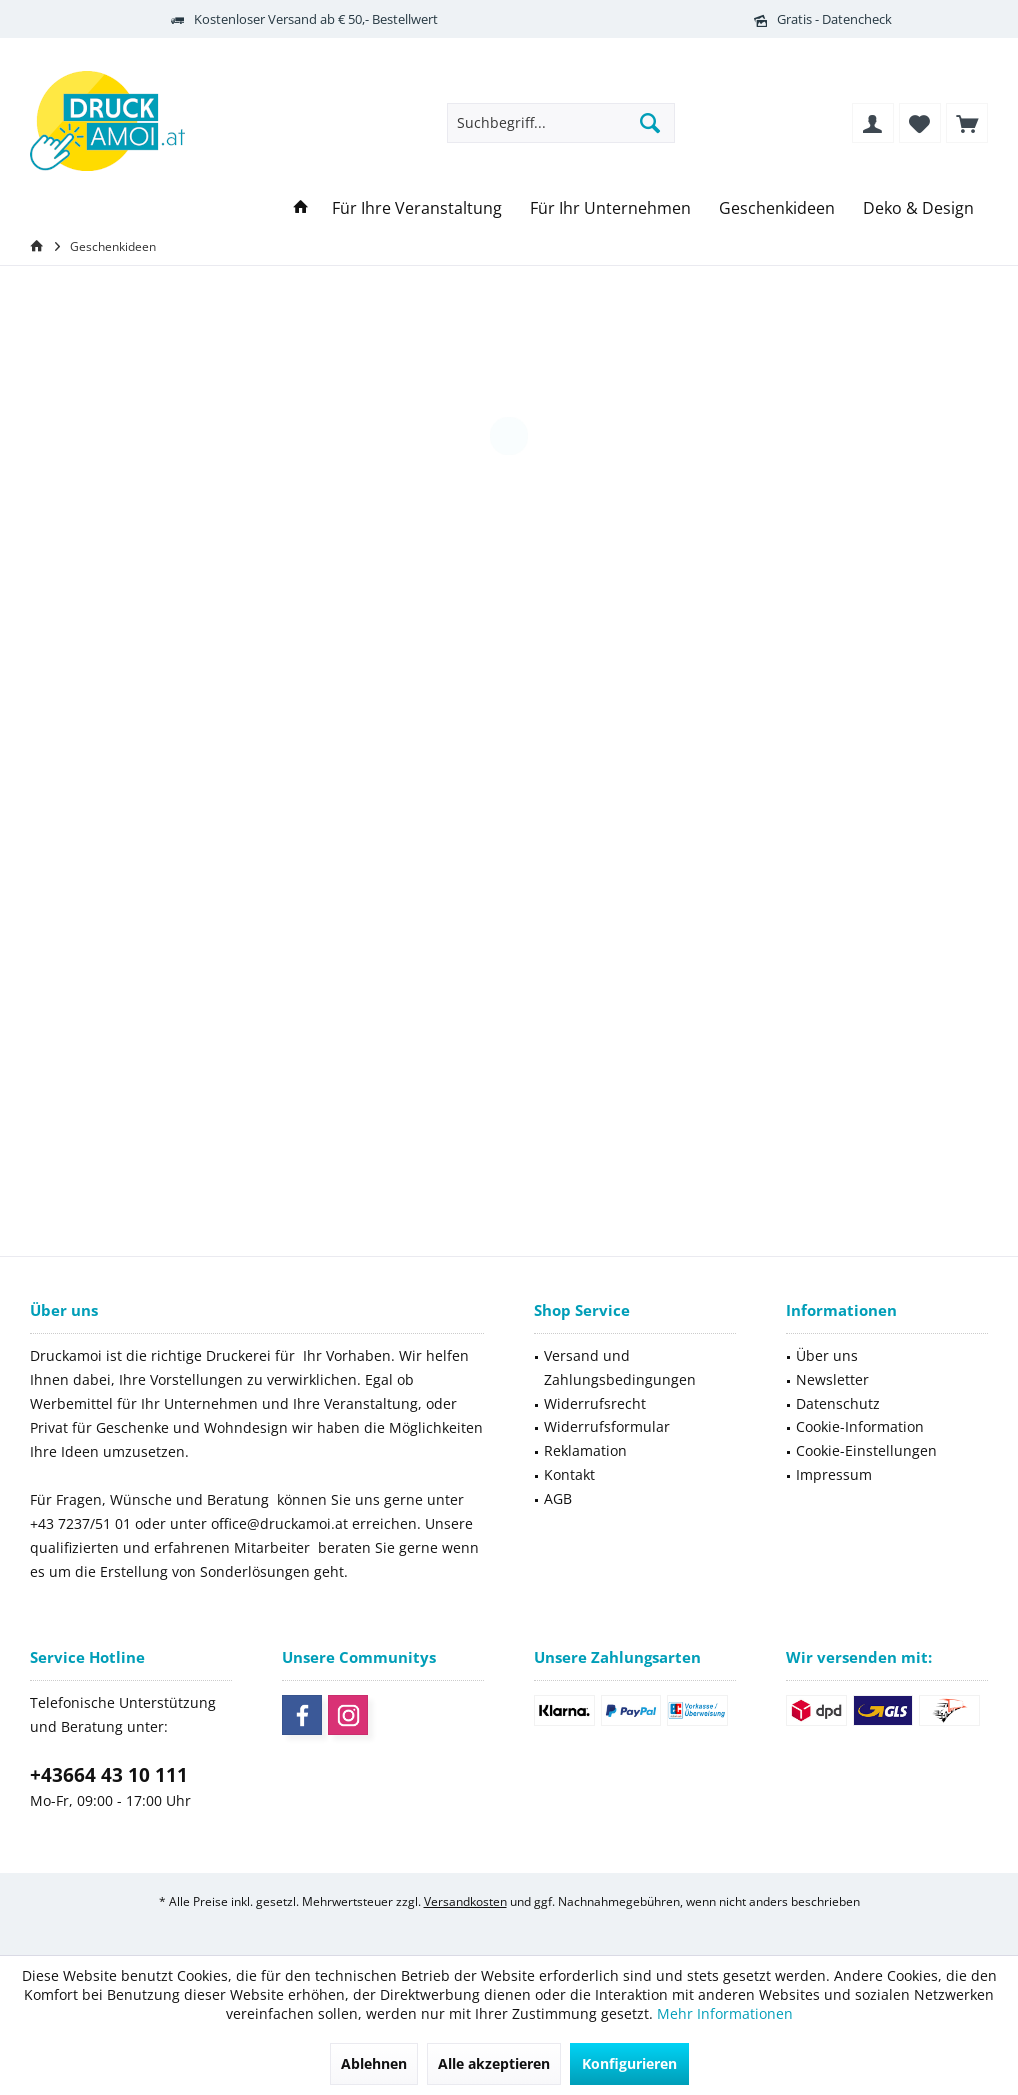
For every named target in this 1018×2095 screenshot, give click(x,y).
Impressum (834, 1474)
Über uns (827, 1355)
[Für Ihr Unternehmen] (610, 208)
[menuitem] (967, 123)
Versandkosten (465, 1901)
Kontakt (569, 1474)
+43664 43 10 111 (109, 1775)
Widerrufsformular (607, 1426)
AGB (558, 1498)
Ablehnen (374, 2063)
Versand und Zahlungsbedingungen (620, 1367)
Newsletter (832, 1379)
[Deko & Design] (918, 208)
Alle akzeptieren (494, 2063)
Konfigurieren (629, 2063)
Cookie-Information (860, 1426)
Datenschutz (838, 1403)
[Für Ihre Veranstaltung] (417, 208)
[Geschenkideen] (777, 208)
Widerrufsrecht (595, 1403)
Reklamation (585, 1450)
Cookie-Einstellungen (866, 1450)
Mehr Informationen (725, 2013)
